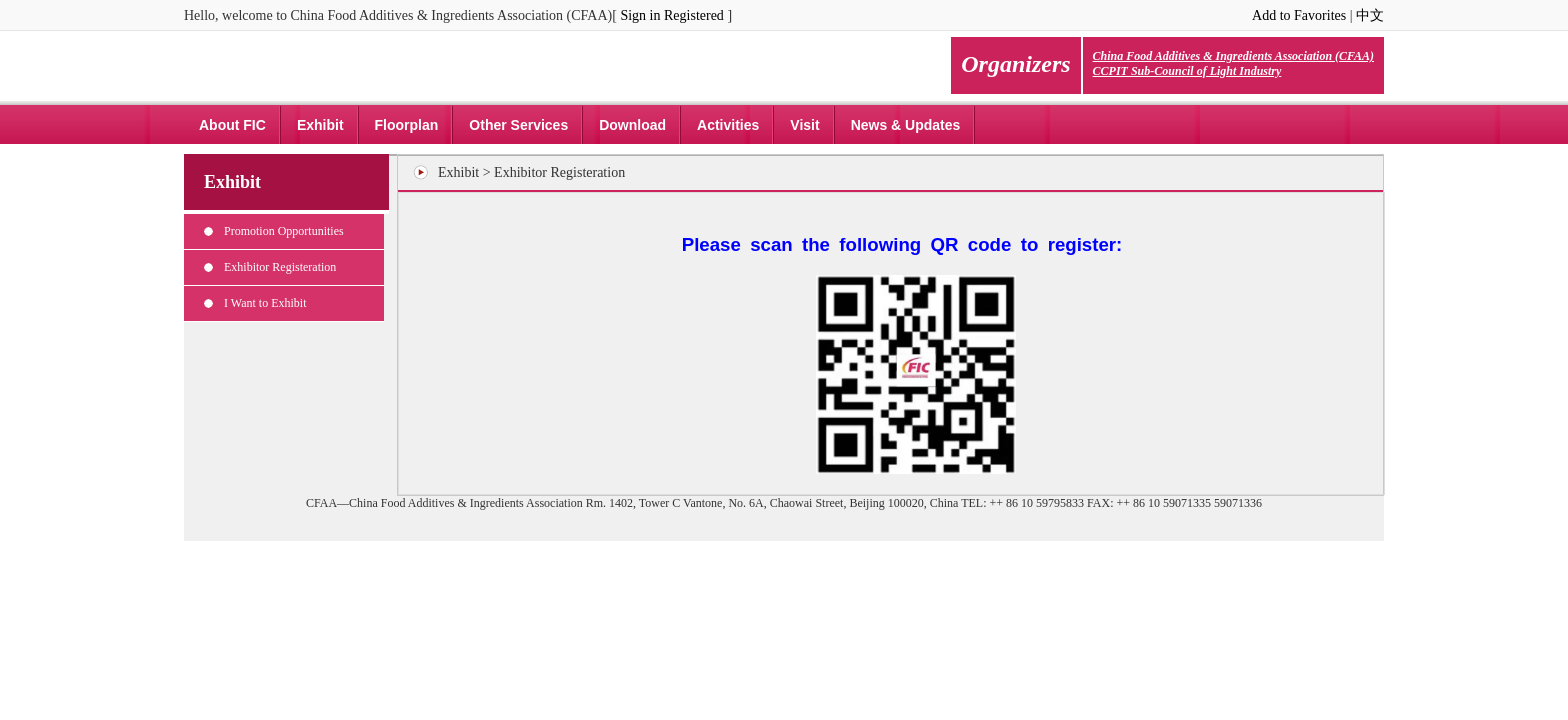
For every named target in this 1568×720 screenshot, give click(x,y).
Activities (728, 125)
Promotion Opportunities (284, 231)
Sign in (640, 15)
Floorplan (407, 125)
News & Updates (906, 125)
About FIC (232, 125)
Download (632, 125)
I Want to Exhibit (265, 303)
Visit (804, 125)
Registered (694, 15)
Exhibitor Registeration (280, 267)
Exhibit (320, 125)
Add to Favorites (1299, 15)
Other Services (518, 125)
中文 (1370, 15)
